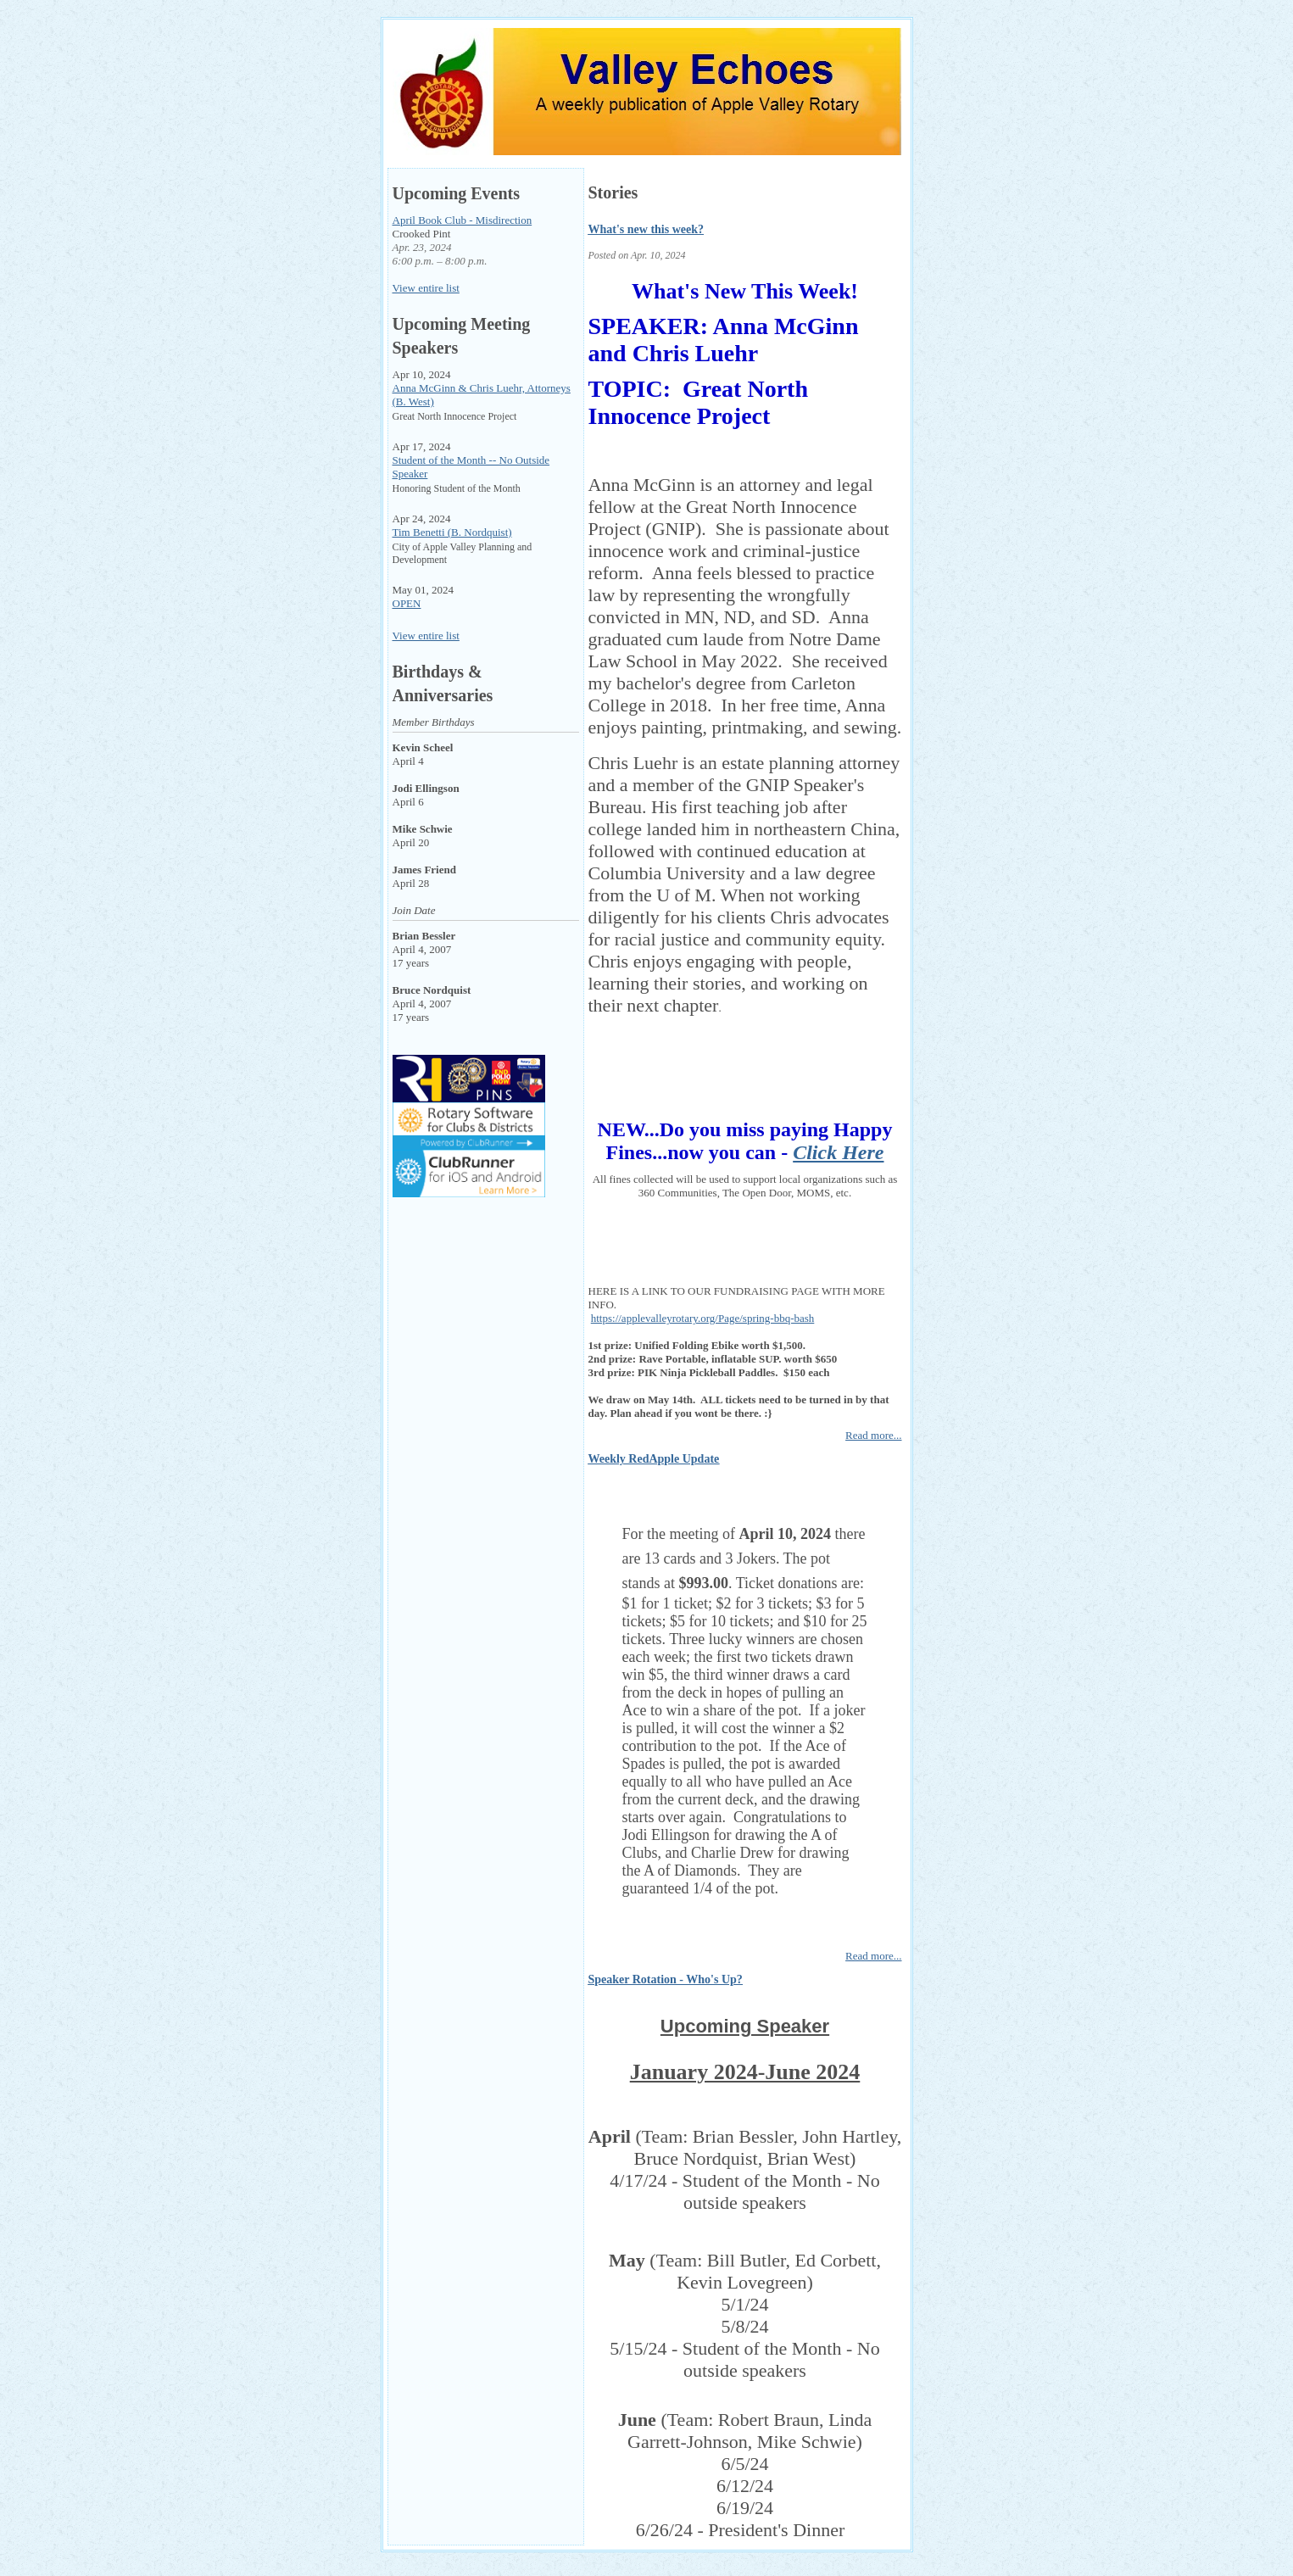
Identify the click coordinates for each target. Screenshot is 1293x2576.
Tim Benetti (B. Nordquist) (452, 532)
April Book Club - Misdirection (462, 220)
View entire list (426, 288)
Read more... (873, 1435)
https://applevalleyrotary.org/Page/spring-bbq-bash (703, 1318)
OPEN (407, 603)
